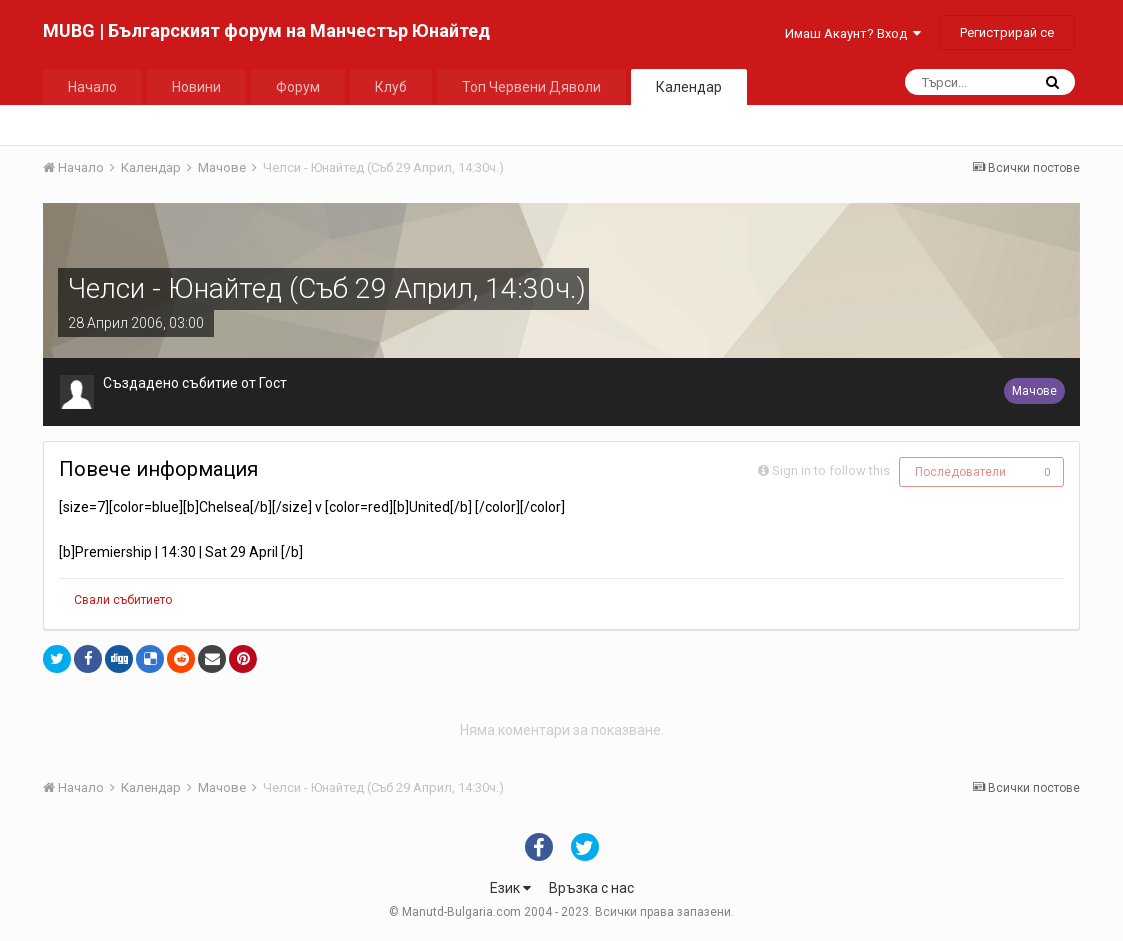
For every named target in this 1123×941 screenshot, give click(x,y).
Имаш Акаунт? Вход (853, 33)
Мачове (1034, 391)
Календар (689, 87)
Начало (92, 87)
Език (510, 888)
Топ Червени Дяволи (531, 87)
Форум (298, 87)
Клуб (391, 87)
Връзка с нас (591, 888)
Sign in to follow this (831, 470)
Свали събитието (123, 600)
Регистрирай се (1007, 32)
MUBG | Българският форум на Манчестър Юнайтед (266, 30)
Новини (196, 87)
